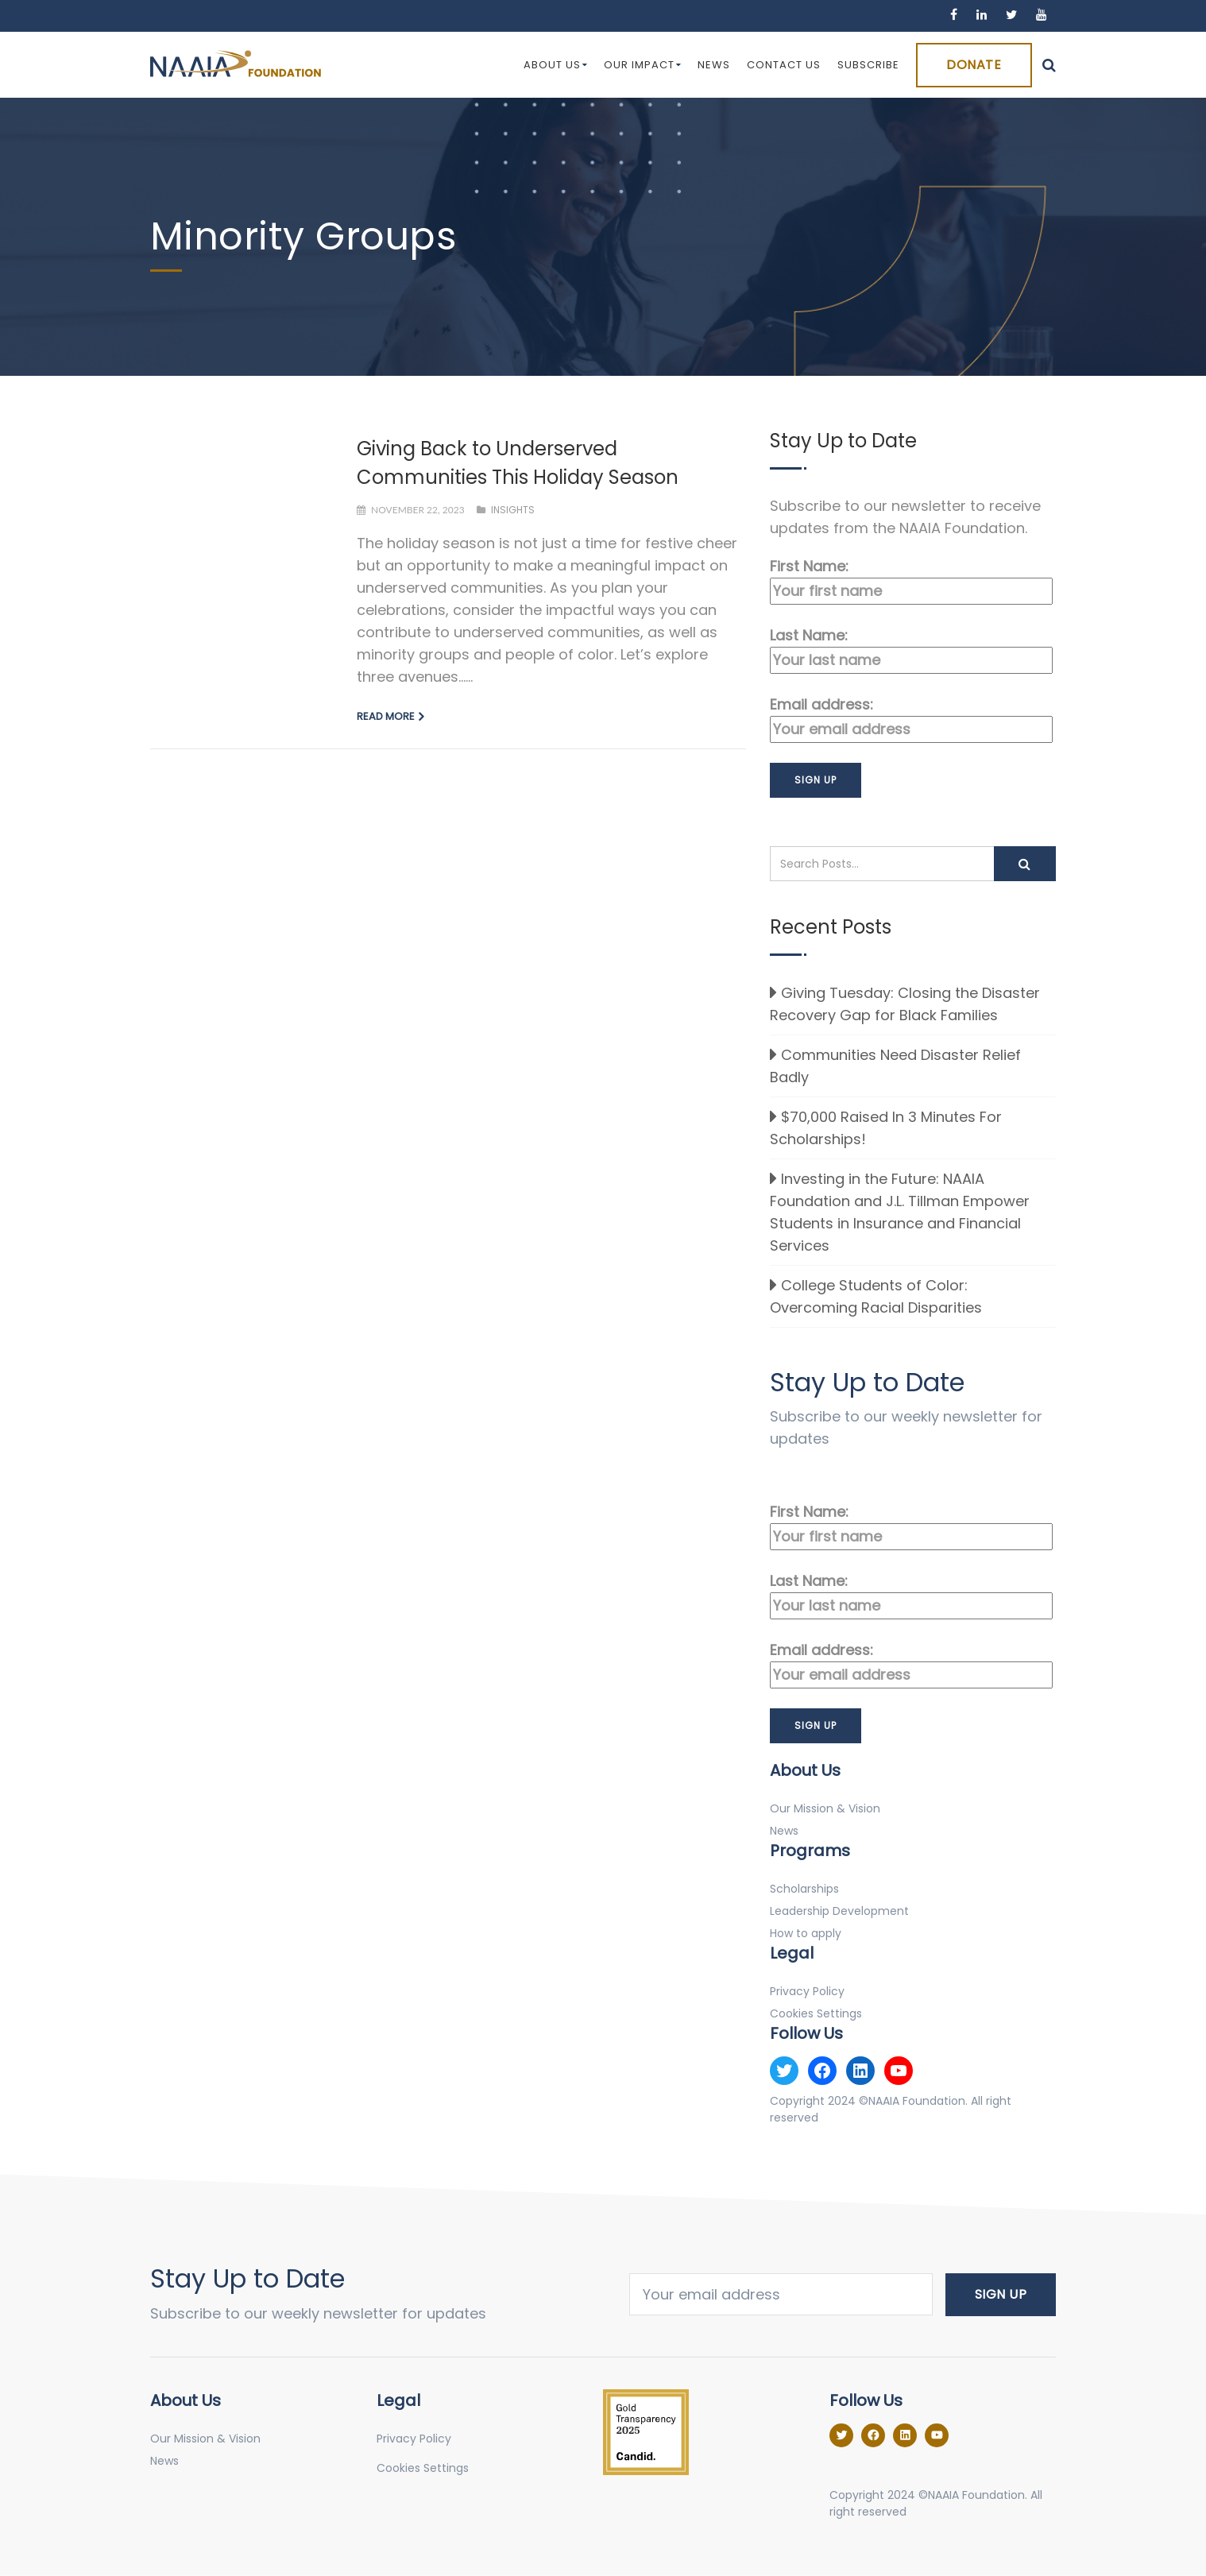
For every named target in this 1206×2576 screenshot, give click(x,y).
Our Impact (643, 64)
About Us (556, 64)
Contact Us (784, 64)
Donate (973, 65)
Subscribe (868, 64)
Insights (513, 509)
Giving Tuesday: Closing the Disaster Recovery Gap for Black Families (905, 1004)
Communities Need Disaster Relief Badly (895, 1066)
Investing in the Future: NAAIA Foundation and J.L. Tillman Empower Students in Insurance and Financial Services (900, 1212)
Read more (386, 716)
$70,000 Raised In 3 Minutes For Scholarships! (886, 1128)
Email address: (911, 718)
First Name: (911, 580)
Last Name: (911, 649)
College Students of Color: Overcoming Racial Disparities (876, 1296)
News (714, 64)
